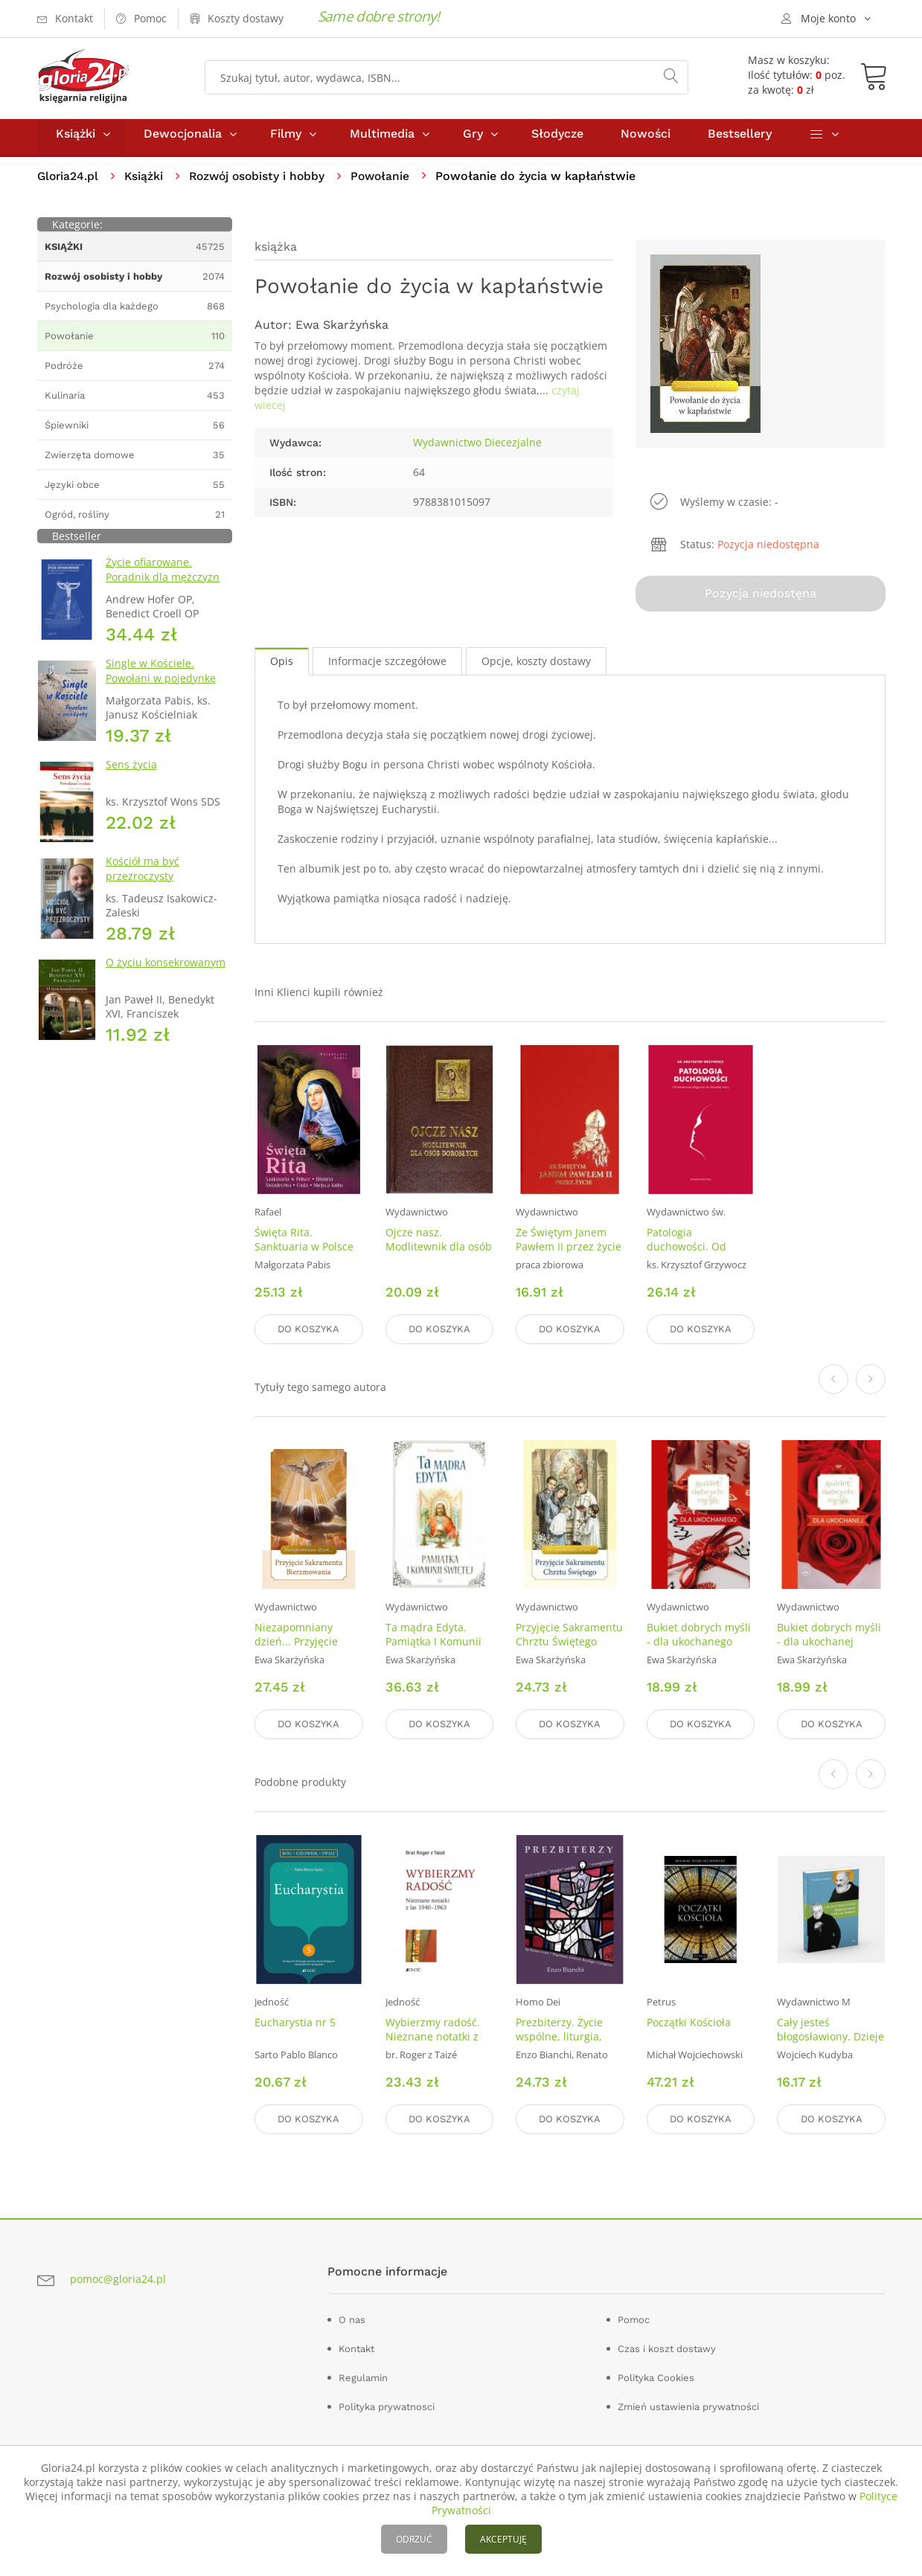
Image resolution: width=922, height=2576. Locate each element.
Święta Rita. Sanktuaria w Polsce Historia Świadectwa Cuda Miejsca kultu (304, 1258)
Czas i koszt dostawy (667, 2346)
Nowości (645, 140)
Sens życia (131, 771)
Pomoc (634, 2317)
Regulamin (363, 2375)
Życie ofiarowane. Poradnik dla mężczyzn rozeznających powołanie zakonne (168, 591)
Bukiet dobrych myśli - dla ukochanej (829, 1636)
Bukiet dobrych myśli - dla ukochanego (699, 1636)
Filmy (285, 140)
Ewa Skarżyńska (341, 331)
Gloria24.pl (68, 183)
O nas (352, 2317)
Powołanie (389, 183)
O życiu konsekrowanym (165, 969)
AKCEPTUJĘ (503, 2539)
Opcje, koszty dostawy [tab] (536, 665)
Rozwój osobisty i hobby (262, 183)
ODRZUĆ (414, 2539)
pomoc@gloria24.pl (118, 2277)
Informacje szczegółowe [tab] (387, 665)
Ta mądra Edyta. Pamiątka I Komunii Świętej (433, 1643)
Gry (473, 140)
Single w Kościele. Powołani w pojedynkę (161, 677)
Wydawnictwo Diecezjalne (477, 449)
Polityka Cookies (656, 2375)
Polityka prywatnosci (387, 2404)
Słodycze (557, 140)
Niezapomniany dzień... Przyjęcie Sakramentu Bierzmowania (296, 1650)
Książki (75, 140)
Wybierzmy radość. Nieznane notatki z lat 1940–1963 (432, 2036)
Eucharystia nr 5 (295, 2022)
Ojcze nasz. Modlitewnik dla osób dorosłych (438, 1251)
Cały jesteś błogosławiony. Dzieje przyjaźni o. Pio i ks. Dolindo (830, 2043)
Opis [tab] (281, 665)
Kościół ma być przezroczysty (142, 875)
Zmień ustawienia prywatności (688, 2404)
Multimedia (382, 140)
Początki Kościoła (689, 2022)
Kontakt (356, 2346)
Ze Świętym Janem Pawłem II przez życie (568, 1244)
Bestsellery (740, 140)
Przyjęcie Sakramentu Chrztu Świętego (569, 1636)
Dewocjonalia (183, 140)
